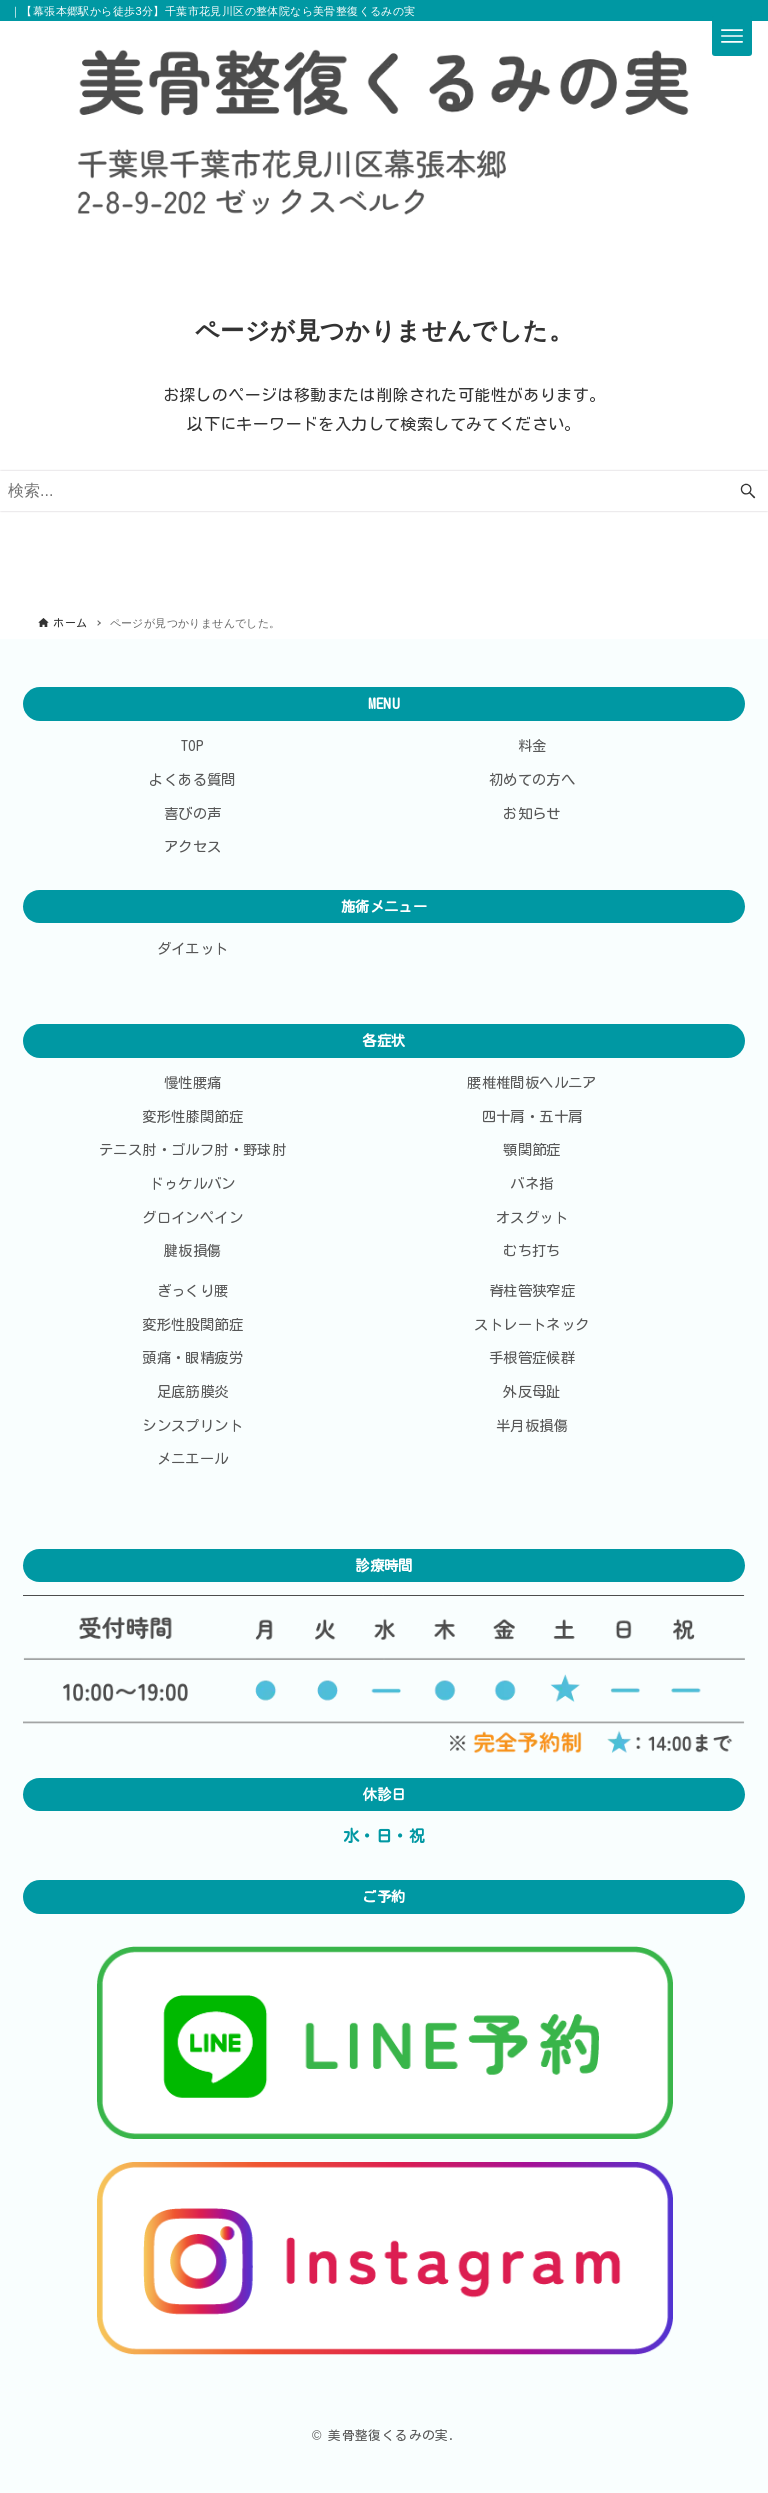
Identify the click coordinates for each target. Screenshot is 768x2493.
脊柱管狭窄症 (532, 1290)
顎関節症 (532, 1149)
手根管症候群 (532, 1357)
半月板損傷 (532, 1425)
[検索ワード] (384, 491)
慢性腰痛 (193, 1082)
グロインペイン (192, 1217)
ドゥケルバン (192, 1183)
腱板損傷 (193, 1250)
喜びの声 (193, 813)
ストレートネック (531, 1324)
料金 (532, 745)
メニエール (193, 1458)
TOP (193, 745)
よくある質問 (192, 779)
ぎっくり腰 (193, 1290)
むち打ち (532, 1250)
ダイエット (193, 948)
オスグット (532, 1217)
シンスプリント (192, 1425)
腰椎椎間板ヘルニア (532, 1082)
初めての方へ (532, 779)
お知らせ (532, 813)
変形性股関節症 (192, 1324)
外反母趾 (532, 1391)
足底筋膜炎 (193, 1391)
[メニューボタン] (732, 36)
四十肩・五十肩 (532, 1116)
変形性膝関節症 (192, 1116)
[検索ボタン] (748, 491)
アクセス (193, 846)
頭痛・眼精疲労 (192, 1357)
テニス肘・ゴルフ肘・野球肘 (192, 1149)
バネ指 (531, 1183)
